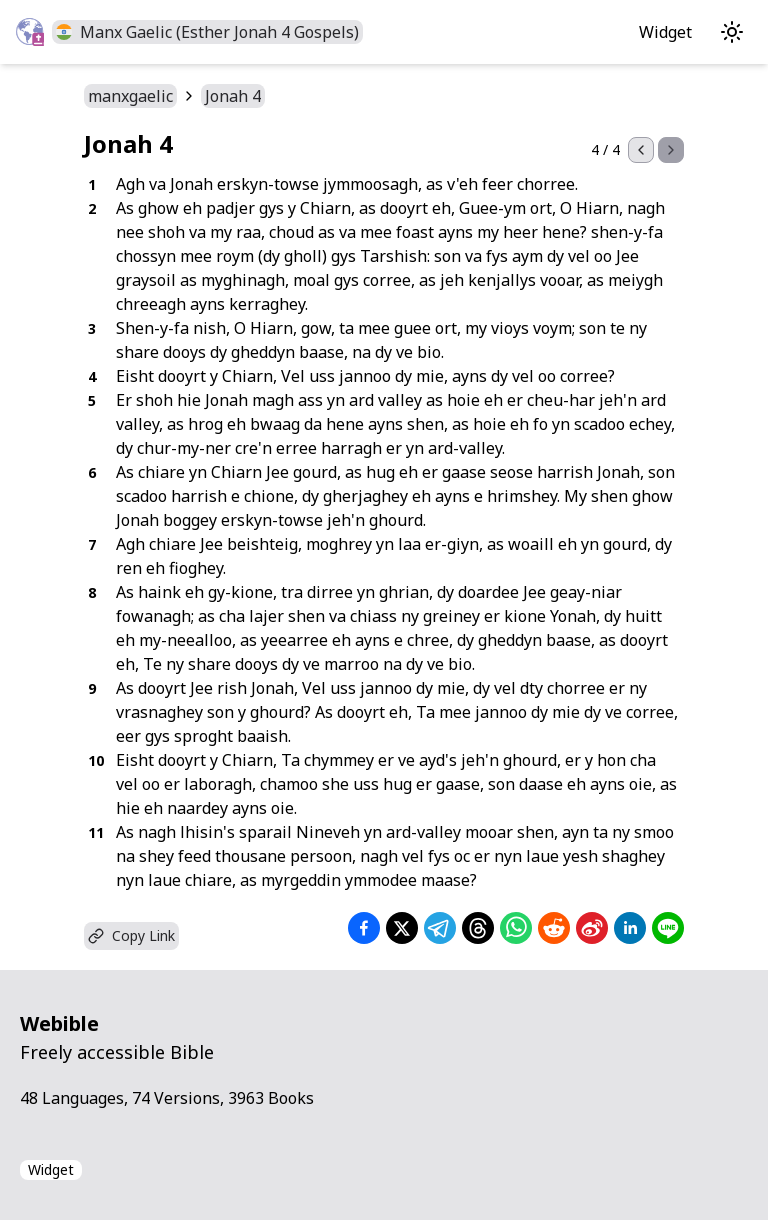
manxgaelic (130, 96)
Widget (665, 32)
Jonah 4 (233, 96)
